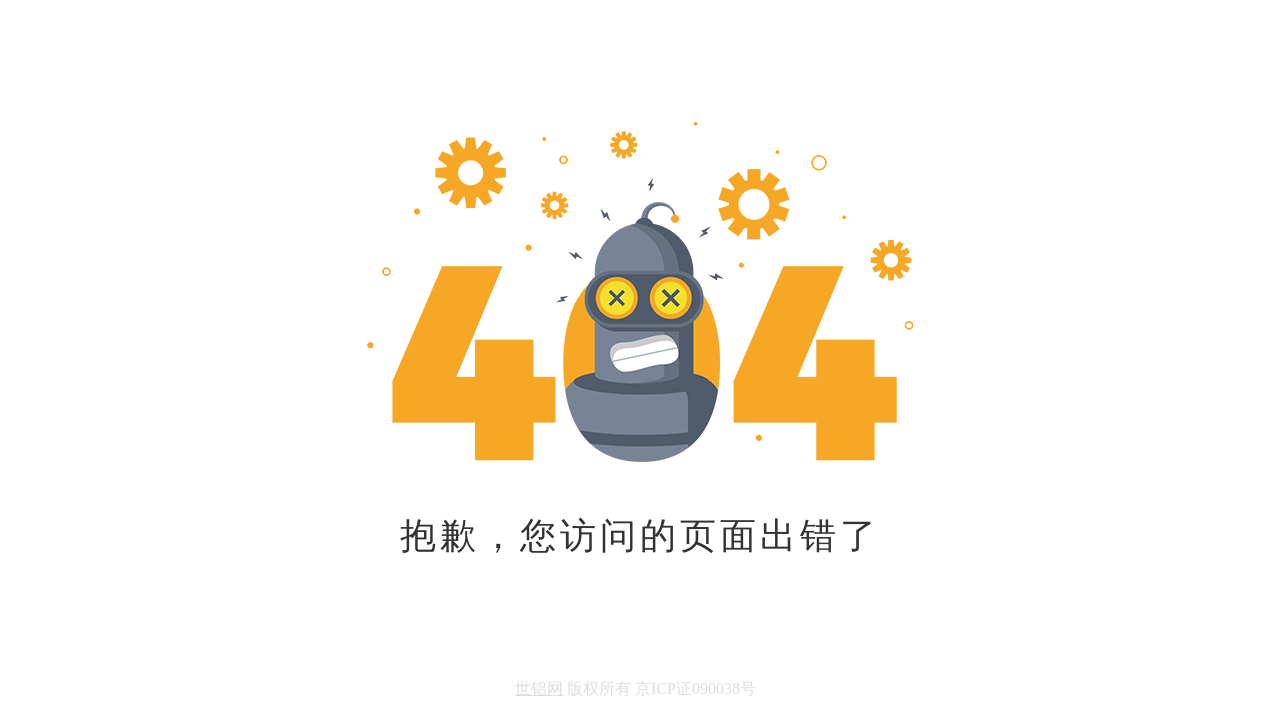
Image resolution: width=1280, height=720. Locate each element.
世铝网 (539, 688)
